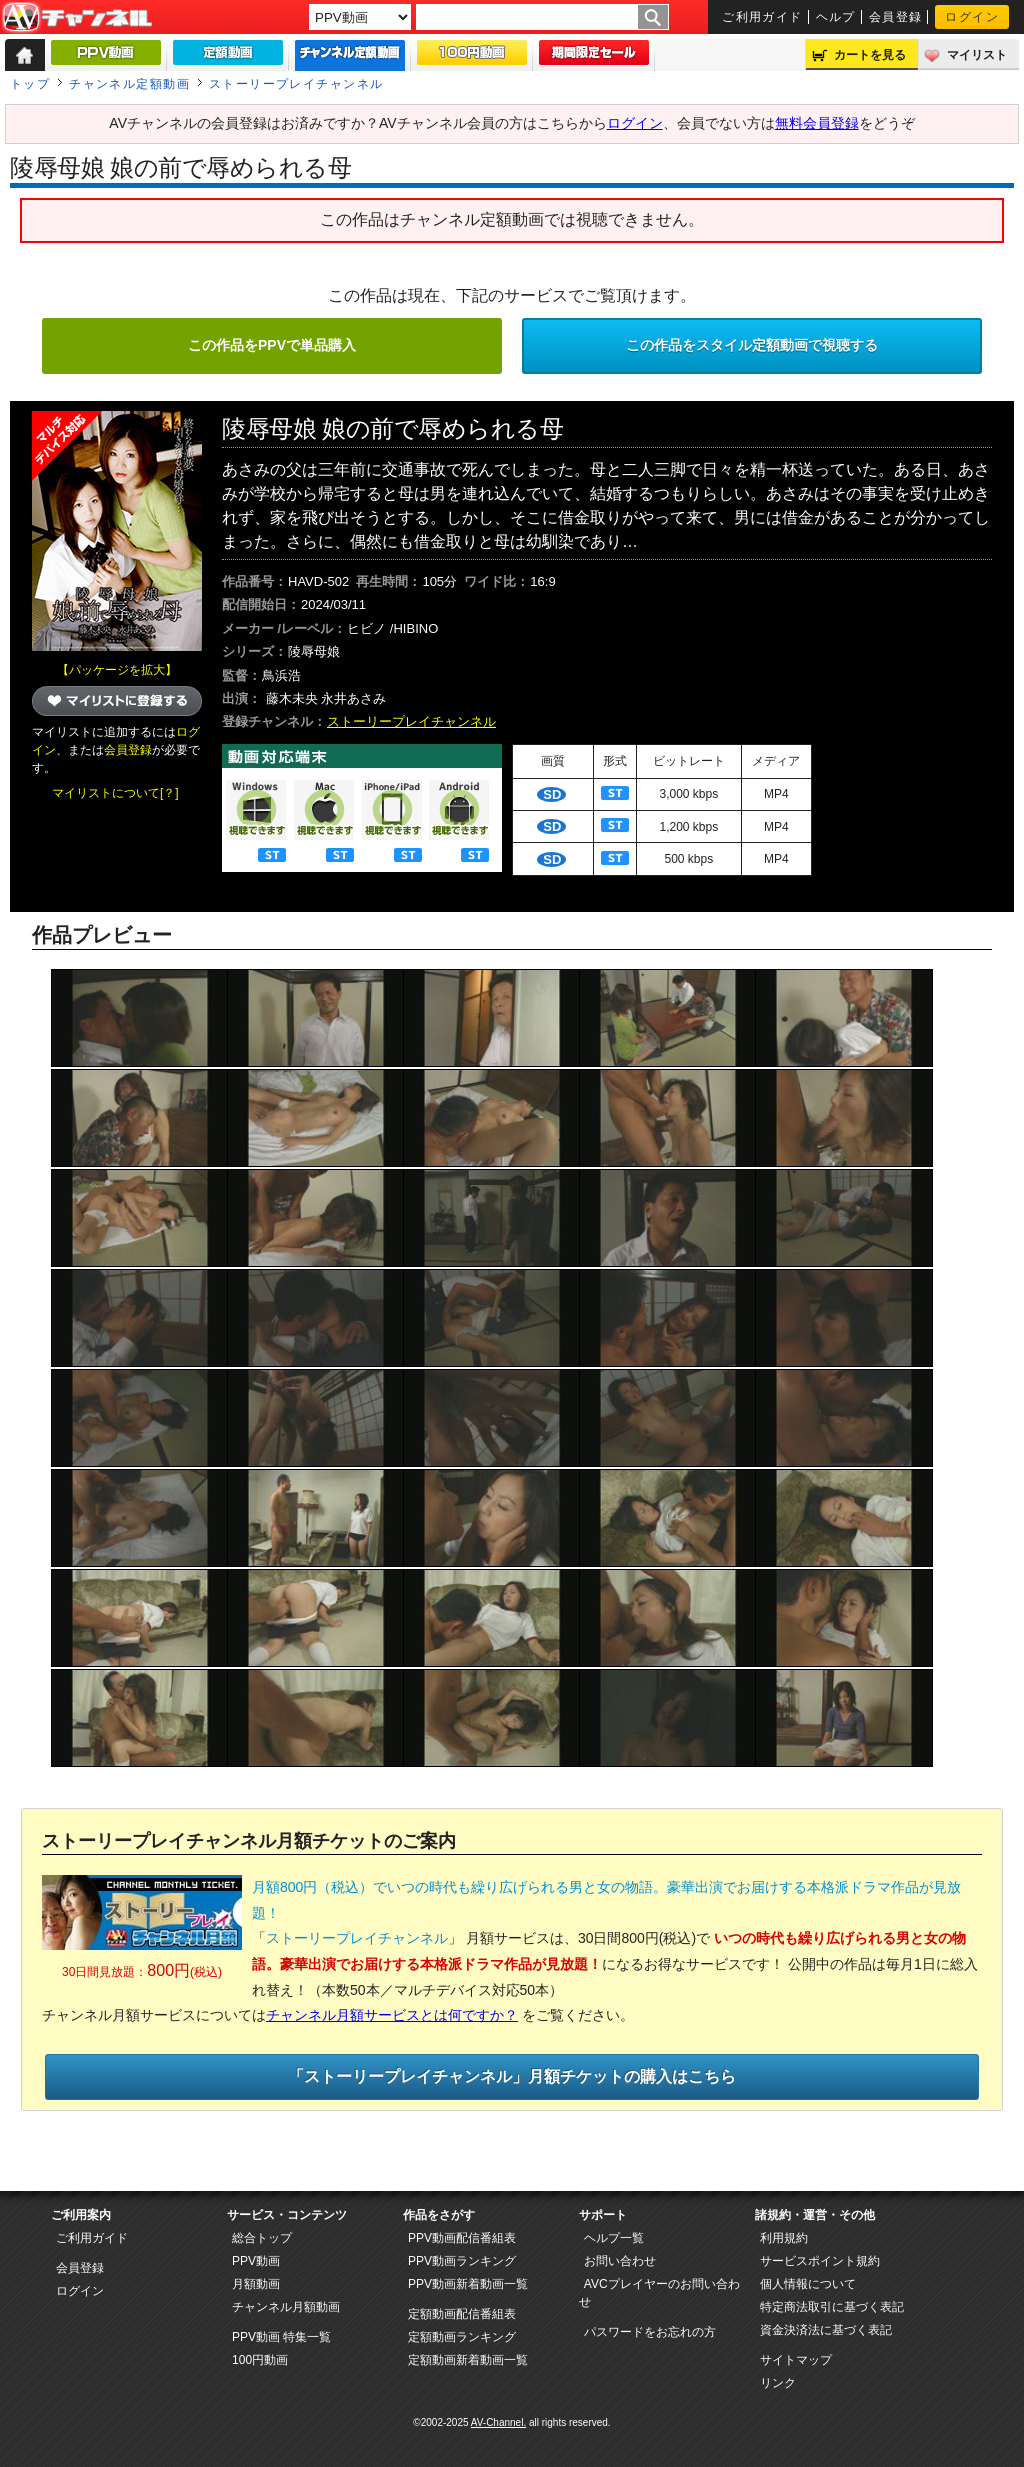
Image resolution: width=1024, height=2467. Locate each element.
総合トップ (262, 2238)
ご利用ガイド (762, 17)
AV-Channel (77, 18)
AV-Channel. (498, 2422)
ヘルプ (836, 17)
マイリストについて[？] (115, 793)
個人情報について (808, 2284)
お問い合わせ (620, 2261)
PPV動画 (256, 2261)
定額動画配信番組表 (462, 2314)
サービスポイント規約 (820, 2261)
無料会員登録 (817, 123)
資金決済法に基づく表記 (826, 2330)
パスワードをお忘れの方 (650, 2332)
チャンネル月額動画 (286, 2307)
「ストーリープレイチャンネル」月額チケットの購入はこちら (512, 2076)
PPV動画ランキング (462, 2261)
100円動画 (260, 2360)
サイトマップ (796, 2360)
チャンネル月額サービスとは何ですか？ (392, 2015)
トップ (30, 84)
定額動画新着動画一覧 (468, 2360)
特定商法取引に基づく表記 (832, 2307)
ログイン (972, 17)
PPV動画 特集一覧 (281, 2337)
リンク (778, 2383)
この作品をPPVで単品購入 (272, 345)
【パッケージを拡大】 (117, 670)
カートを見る (870, 55)
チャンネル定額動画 (129, 84)
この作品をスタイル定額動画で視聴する (752, 345)
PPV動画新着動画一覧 (468, 2284)
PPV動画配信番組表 (462, 2238)
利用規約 (784, 2238)
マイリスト (977, 55)
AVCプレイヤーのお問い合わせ (659, 2293)
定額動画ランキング (462, 2337)
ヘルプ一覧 (614, 2238)
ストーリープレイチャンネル (296, 84)
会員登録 (896, 17)
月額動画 (256, 2284)
